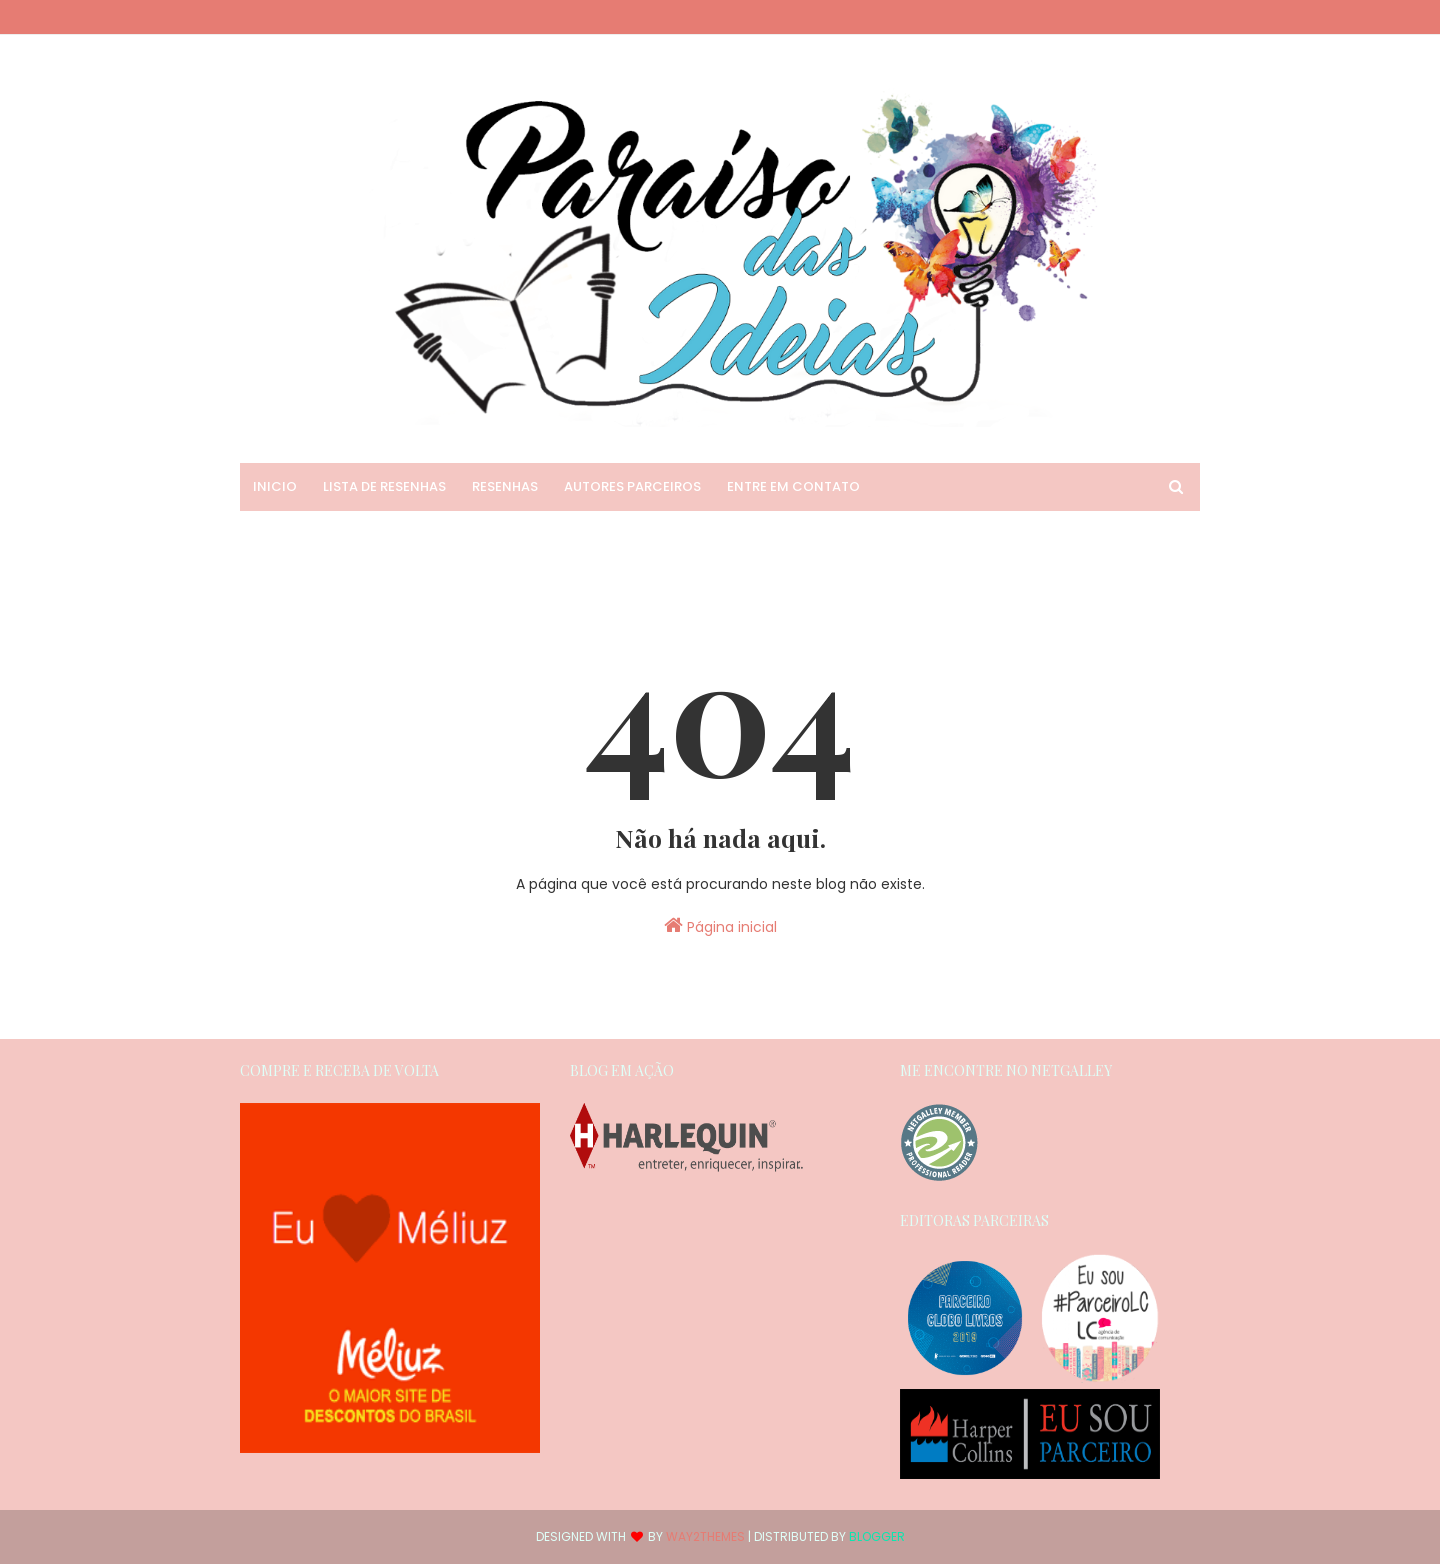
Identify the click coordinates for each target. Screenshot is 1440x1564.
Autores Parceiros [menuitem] (632, 486)
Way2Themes (705, 1536)
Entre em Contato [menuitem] (793, 486)
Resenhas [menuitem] (505, 486)
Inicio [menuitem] (275, 486)
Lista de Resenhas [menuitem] (384, 486)
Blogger (877, 1536)
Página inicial (720, 926)
